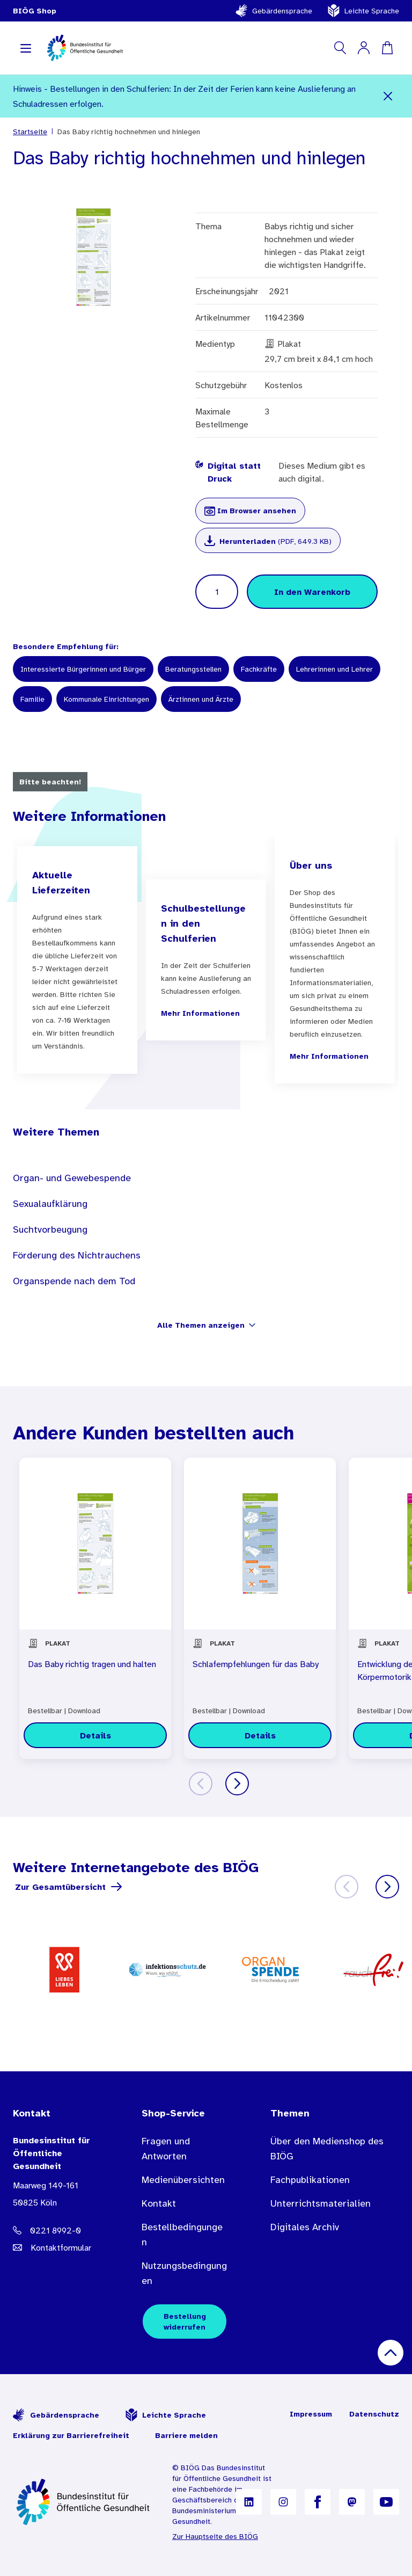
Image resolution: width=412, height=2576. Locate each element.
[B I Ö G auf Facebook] (317, 2502)
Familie (32, 699)
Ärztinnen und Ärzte (200, 699)
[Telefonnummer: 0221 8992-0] (56, 2230)
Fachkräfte (259, 669)
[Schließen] (387, 96)
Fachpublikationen (310, 2180)
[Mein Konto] (364, 48)
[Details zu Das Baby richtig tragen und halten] (95, 1735)
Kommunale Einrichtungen (106, 699)
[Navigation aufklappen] (26, 47)
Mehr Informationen (200, 1013)
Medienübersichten (183, 2180)
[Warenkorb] (387, 48)
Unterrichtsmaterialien (320, 2203)
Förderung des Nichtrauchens (77, 1255)
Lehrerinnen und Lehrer (334, 669)
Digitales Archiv (304, 2227)
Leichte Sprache (363, 10)
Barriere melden (186, 2435)
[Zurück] (200, 1783)
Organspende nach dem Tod (74, 1281)
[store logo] (85, 48)
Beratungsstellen (193, 669)
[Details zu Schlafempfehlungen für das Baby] (260, 1735)
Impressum (311, 2414)
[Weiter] (237, 1783)
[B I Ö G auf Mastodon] (352, 2502)
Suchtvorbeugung (50, 1229)
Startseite (30, 131)
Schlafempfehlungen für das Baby (256, 1664)
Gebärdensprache (273, 10)
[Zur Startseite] (84, 2502)
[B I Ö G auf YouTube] (386, 2502)
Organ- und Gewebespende (72, 1178)
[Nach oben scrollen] (390, 2353)
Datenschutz (374, 2414)
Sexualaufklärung (50, 1204)
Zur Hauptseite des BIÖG (215, 2536)
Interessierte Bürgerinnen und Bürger (83, 669)
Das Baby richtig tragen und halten (92, 1664)
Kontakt (159, 2203)
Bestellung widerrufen (185, 2321)
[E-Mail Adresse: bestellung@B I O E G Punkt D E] (56, 2247)
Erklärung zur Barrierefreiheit (71, 2435)
